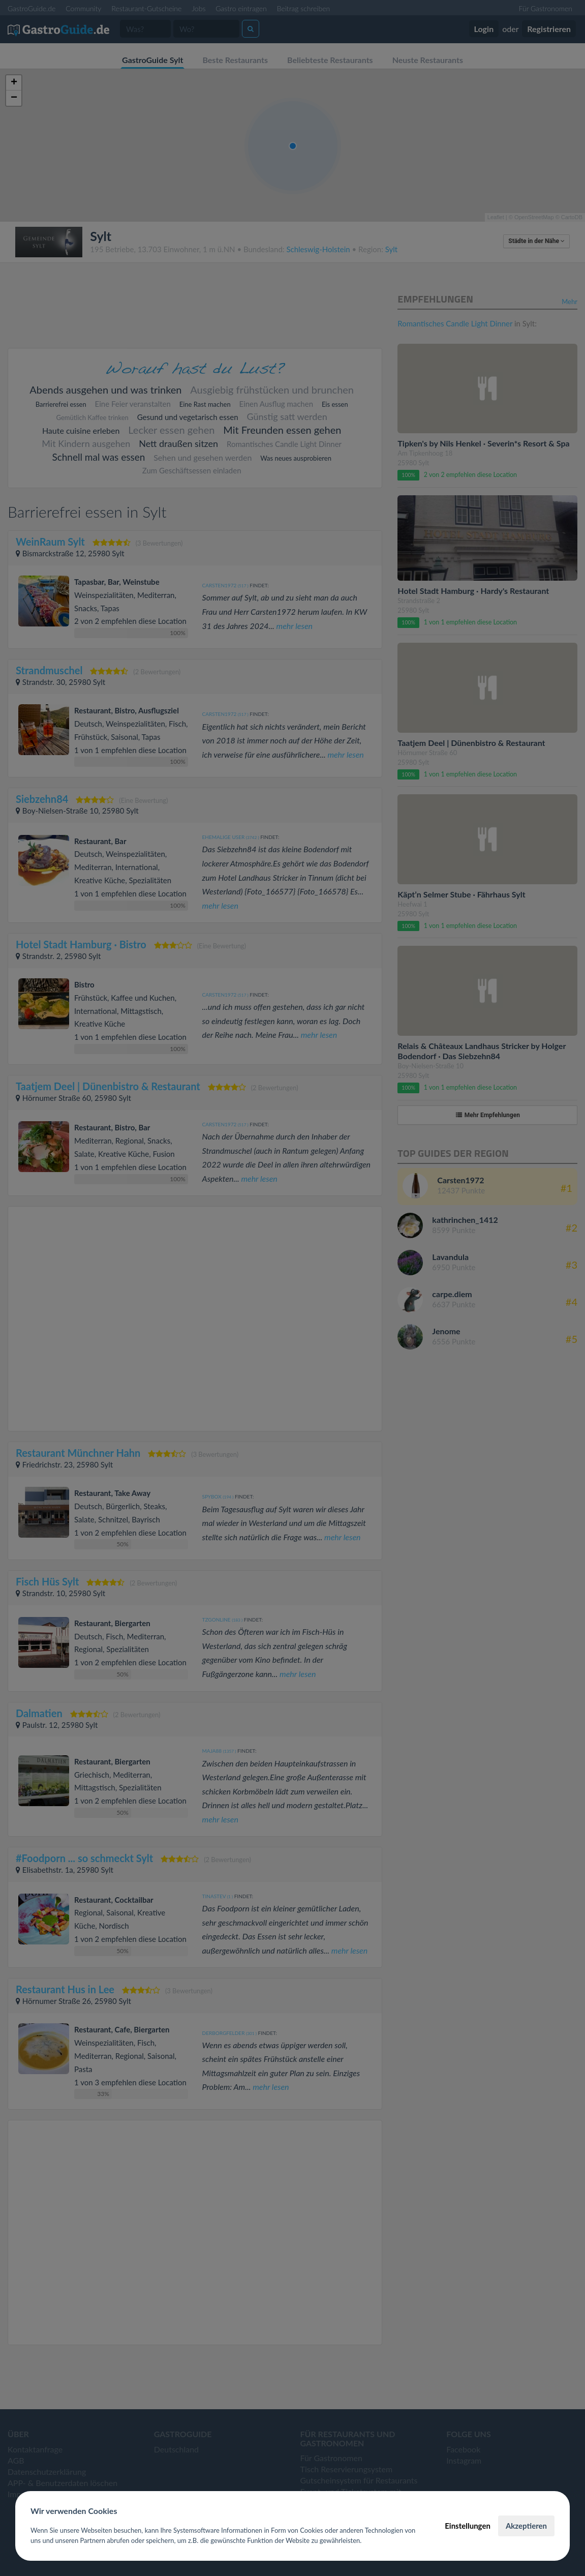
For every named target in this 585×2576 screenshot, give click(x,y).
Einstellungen (467, 2525)
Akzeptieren (526, 2525)
